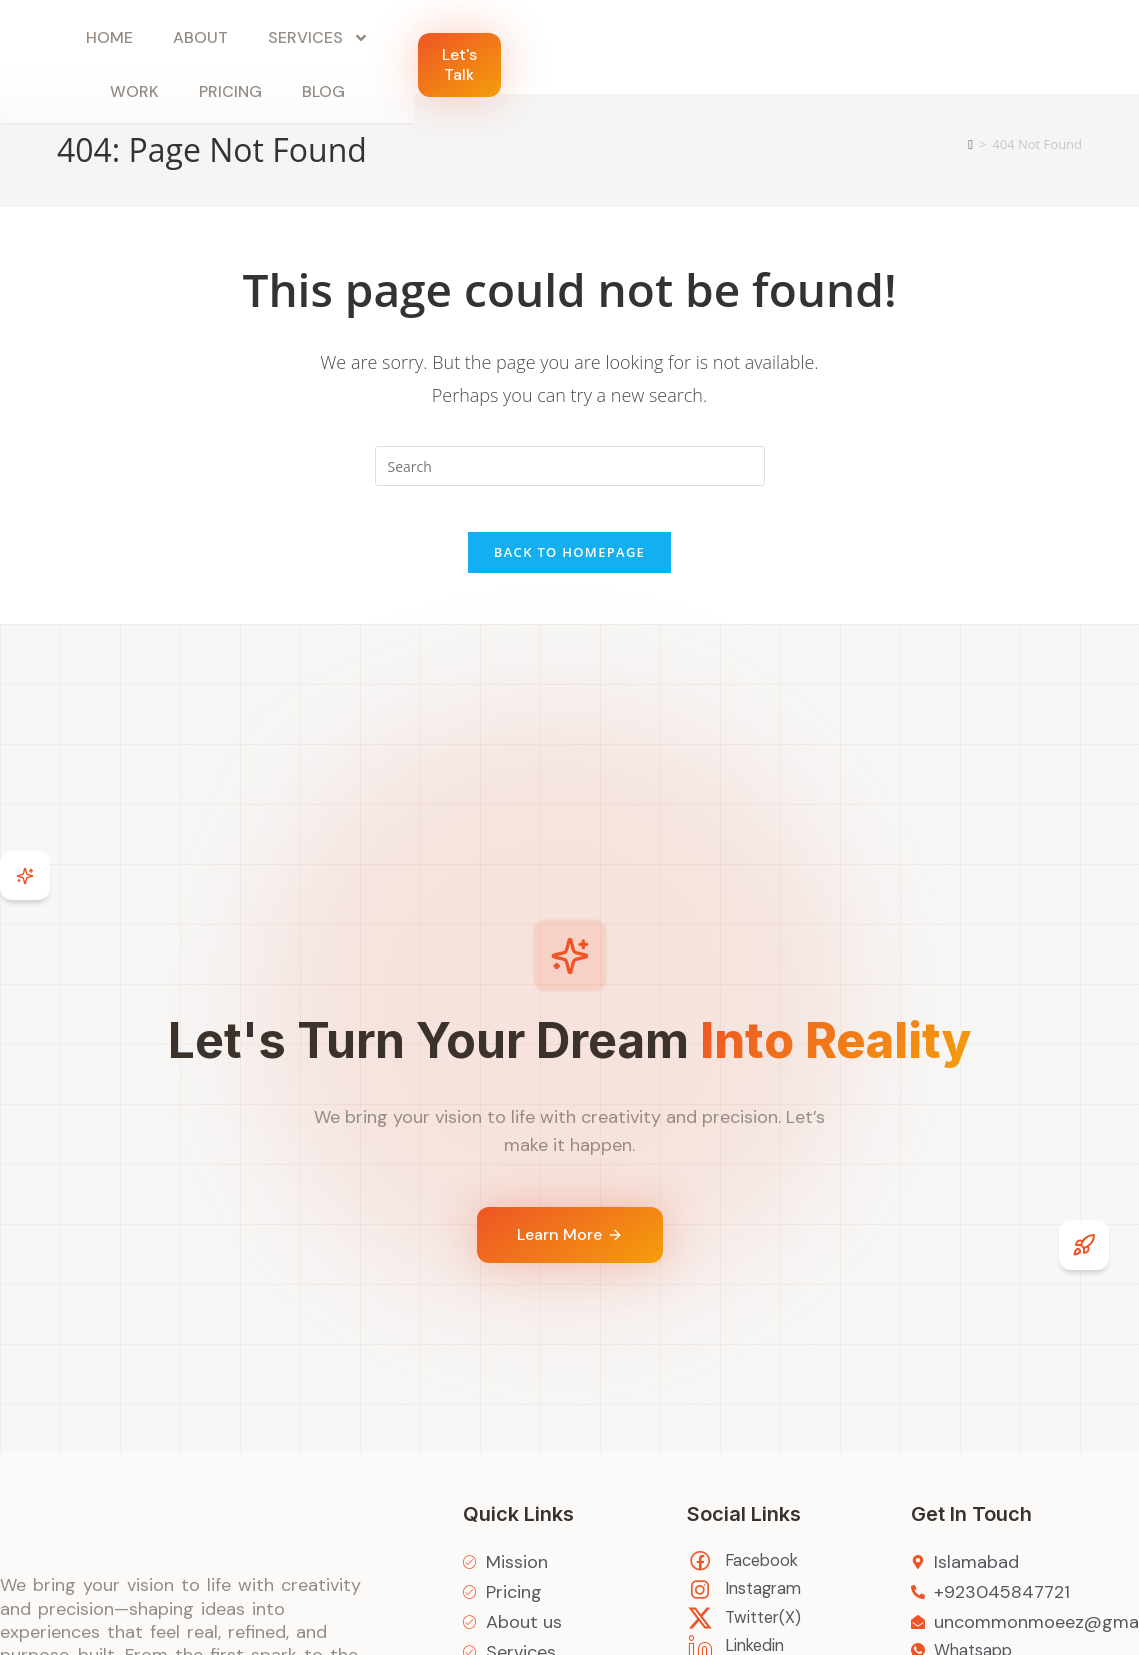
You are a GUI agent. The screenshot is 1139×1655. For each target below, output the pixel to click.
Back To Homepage (569, 567)
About (380, 49)
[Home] (970, 144)
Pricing (709, 49)
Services (498, 50)
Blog (802, 49)
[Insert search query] (570, 466)
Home (289, 49)
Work (613, 49)
